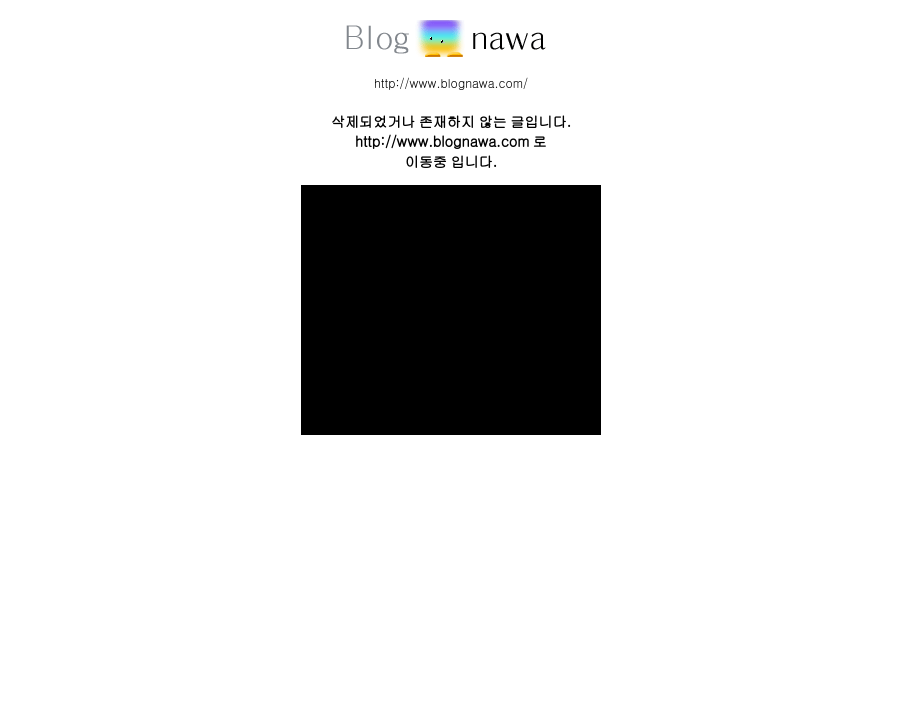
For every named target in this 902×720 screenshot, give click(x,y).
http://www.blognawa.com (442, 141)
